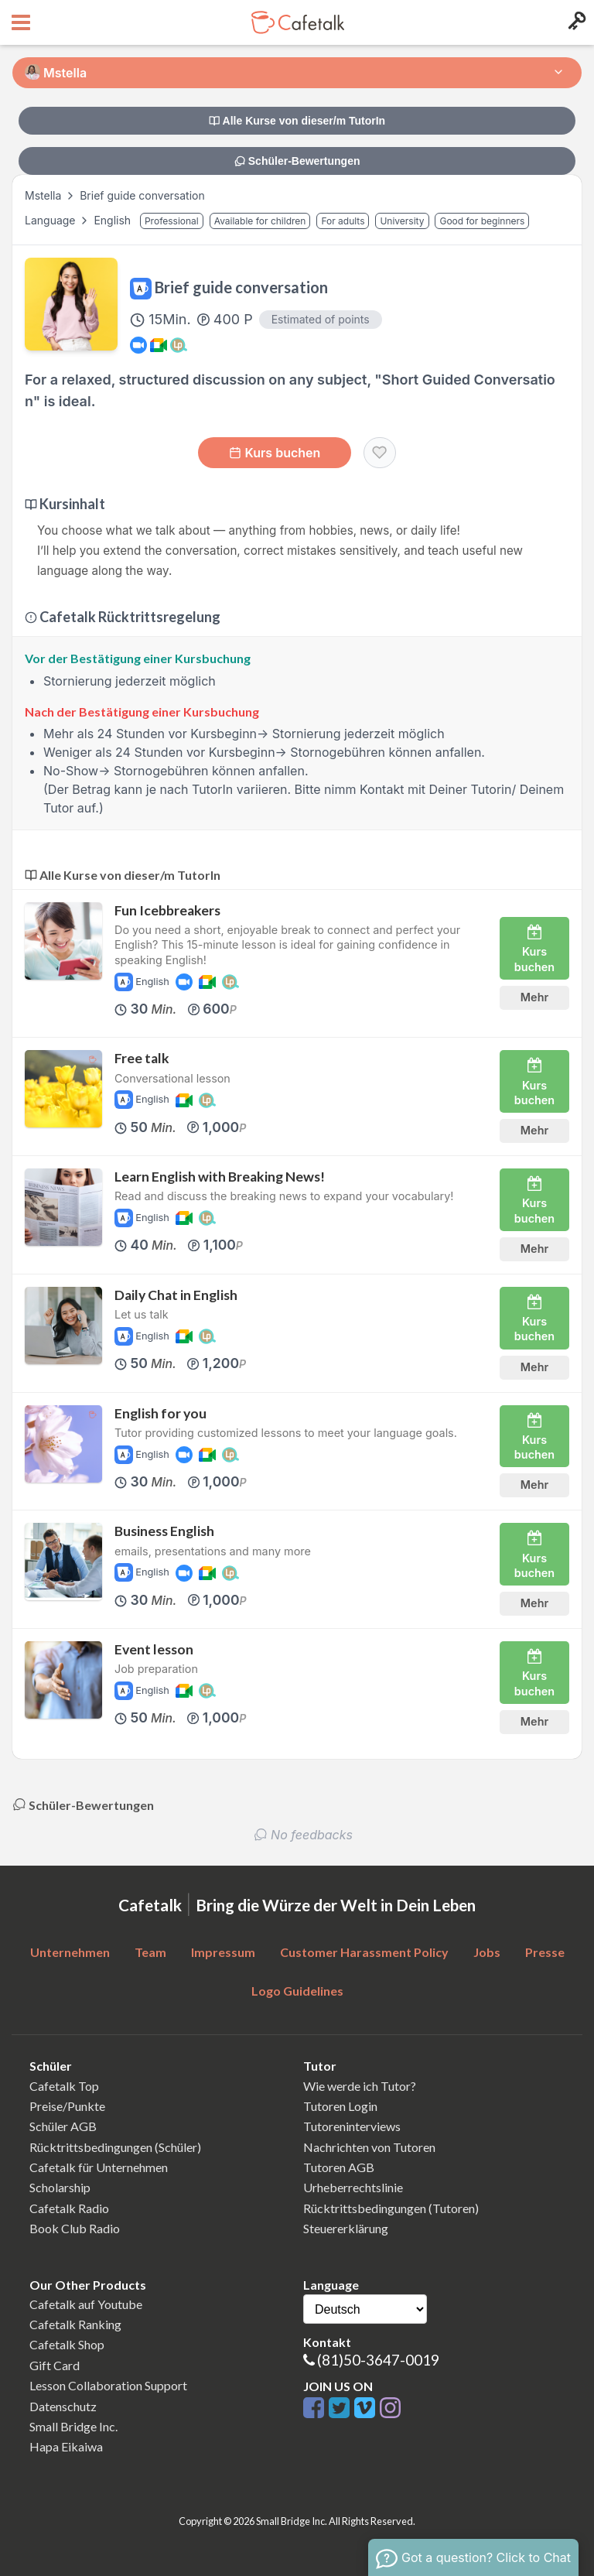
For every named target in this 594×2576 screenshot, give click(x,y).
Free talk (141, 1058)
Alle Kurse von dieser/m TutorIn (297, 121)
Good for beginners (481, 221)
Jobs (486, 1952)
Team (150, 1952)
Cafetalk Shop (66, 2344)
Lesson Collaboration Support (108, 2385)
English (114, 220)
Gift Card (54, 2365)
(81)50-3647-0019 (378, 2360)
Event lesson (153, 1649)
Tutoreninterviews (352, 2126)
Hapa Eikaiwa (66, 2446)
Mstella (43, 195)
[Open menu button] (19, 22)
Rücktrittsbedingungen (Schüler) (115, 2147)
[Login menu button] (575, 22)
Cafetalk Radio (69, 2208)
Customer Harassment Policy (364, 1952)
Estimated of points (320, 319)
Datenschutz (63, 2406)
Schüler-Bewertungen (297, 161)
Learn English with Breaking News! (219, 1176)
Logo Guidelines (297, 1990)
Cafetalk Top (64, 2085)
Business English (164, 1531)
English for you (160, 1413)
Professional (172, 221)
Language (51, 220)
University (402, 221)
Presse (545, 1952)
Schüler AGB (63, 2126)
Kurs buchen (274, 452)
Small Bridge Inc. (73, 2426)
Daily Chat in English (175, 1295)
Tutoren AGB (338, 2167)
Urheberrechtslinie (353, 2187)
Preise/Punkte (67, 2106)
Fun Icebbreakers (167, 910)
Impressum (223, 1952)
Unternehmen (70, 1952)
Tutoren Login (340, 2106)
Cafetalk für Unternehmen (98, 2167)
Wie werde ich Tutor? (359, 2085)
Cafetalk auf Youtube (85, 2304)
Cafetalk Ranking (75, 2324)
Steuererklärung (345, 2228)
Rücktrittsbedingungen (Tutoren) (391, 2208)
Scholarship (59, 2187)
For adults (342, 221)
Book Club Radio (74, 2228)
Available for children (260, 221)
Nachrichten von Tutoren (369, 2147)
